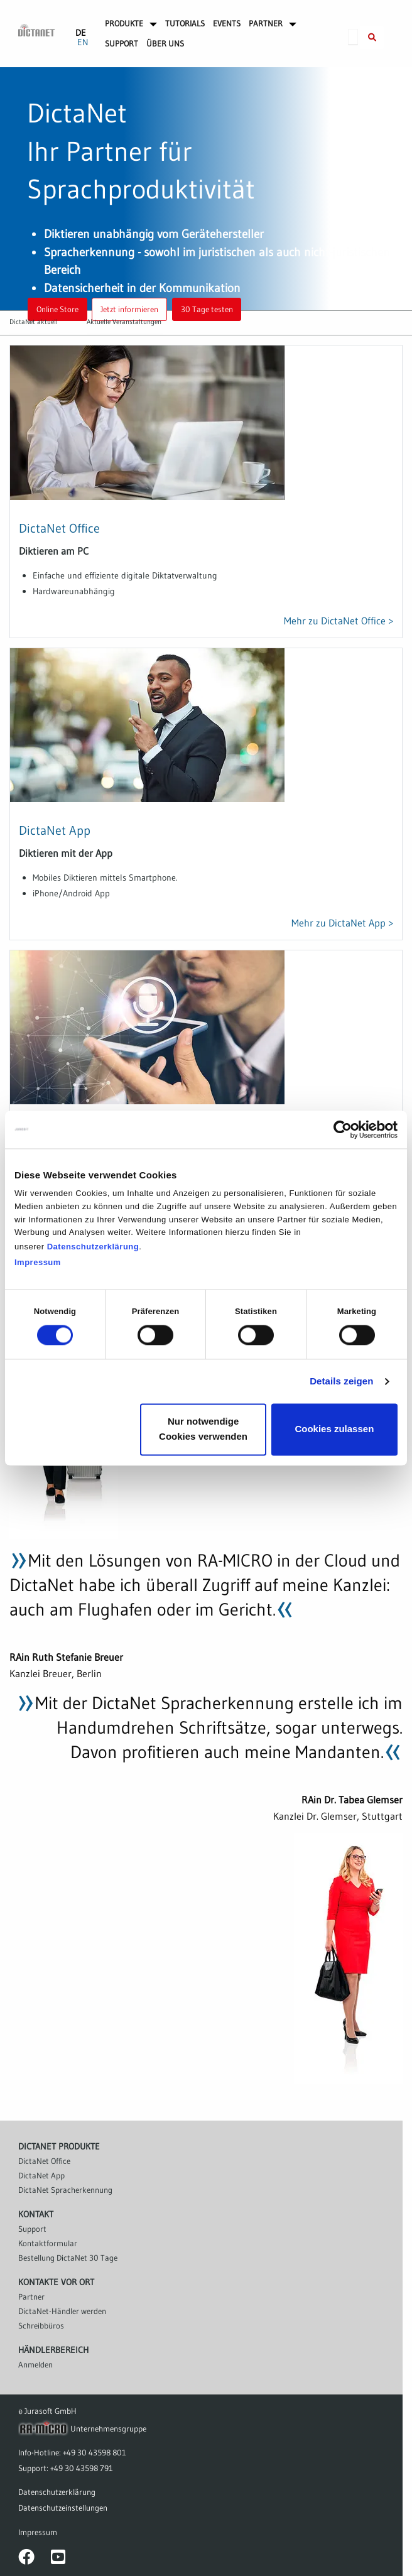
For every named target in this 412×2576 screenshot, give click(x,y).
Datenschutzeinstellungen (62, 2508)
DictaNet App (54, 830)
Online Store (57, 309)
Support (32, 2229)
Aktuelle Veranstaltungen (124, 322)
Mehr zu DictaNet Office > (338, 620)
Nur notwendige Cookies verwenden (203, 1429)
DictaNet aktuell (33, 322)
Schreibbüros (41, 2325)
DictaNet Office (59, 528)
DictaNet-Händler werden (62, 2311)
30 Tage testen (207, 309)
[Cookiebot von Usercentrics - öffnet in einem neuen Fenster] (343, 1129)
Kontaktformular (47, 2243)
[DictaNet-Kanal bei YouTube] (58, 2560)
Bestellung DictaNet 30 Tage (67, 2258)
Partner (31, 2296)
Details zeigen (341, 1381)
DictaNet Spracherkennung (65, 2190)
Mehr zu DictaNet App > (342, 922)
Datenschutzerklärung (93, 1247)
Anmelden (35, 2364)
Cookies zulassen (334, 1428)
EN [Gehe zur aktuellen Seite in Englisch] (83, 42)
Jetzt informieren (129, 309)
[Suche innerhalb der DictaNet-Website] (372, 37)
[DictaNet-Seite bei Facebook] (26, 2560)
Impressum (37, 1262)
